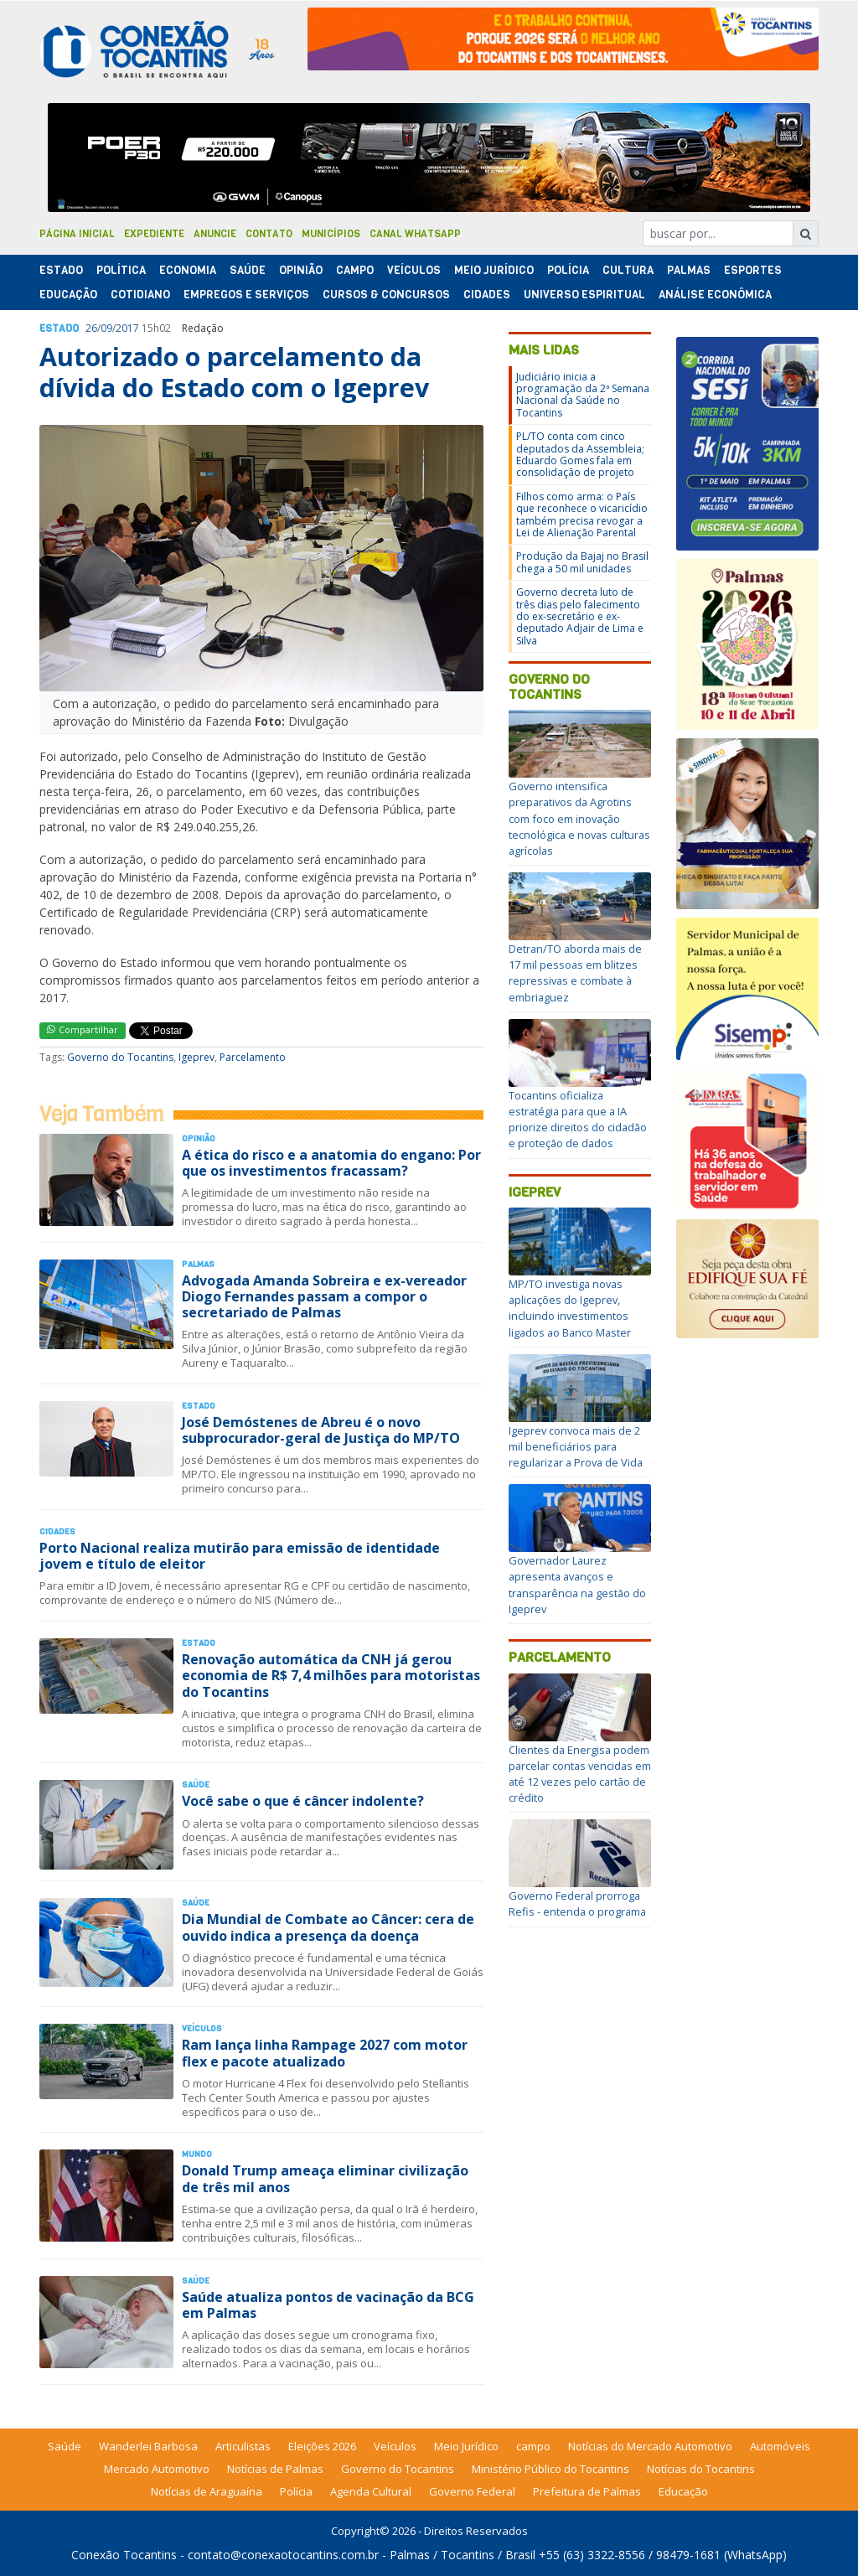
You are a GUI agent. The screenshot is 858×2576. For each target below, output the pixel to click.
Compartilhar (82, 1029)
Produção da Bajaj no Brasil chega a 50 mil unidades (582, 562)
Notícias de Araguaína (206, 2491)
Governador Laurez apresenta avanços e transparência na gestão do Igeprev (577, 1584)
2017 (127, 328)
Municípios (331, 234)
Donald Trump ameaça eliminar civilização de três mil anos (325, 2178)
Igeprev (196, 1057)
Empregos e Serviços (246, 294)
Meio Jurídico (494, 270)
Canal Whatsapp (415, 234)
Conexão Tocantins (124, 2555)
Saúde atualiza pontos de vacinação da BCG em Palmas (328, 2305)
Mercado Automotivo (156, 2468)
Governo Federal (472, 2491)
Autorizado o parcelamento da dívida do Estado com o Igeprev (234, 371)
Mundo (197, 2154)
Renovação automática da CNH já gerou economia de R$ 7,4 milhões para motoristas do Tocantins (331, 1675)
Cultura (628, 270)
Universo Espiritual (584, 294)
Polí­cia (568, 270)
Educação (68, 294)
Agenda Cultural (370, 2491)
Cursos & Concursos (386, 294)
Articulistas (243, 2446)
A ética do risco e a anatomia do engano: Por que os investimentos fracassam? (331, 1163)
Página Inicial (77, 234)
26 (91, 328)
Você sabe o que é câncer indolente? (303, 1801)
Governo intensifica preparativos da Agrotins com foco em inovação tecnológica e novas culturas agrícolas (579, 818)
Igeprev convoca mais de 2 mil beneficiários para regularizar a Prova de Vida (576, 1446)
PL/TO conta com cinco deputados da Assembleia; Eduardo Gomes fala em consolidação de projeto (580, 454)
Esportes (753, 270)
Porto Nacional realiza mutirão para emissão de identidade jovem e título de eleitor (239, 1556)
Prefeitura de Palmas (587, 2491)
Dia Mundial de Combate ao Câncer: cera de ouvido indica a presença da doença (328, 1927)
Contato (269, 234)
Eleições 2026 (322, 2446)
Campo (355, 270)
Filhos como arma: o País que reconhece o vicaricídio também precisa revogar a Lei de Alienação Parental (582, 514)
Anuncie (215, 234)
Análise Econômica (715, 294)
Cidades (486, 294)
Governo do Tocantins (120, 1057)
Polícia (296, 2491)
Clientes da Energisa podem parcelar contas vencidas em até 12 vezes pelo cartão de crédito (580, 1774)
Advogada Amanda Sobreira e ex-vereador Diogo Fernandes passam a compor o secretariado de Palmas (324, 1296)
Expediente (154, 234)
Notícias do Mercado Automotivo (650, 2446)
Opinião (301, 270)
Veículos (414, 270)
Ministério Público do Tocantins (550, 2468)
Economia (187, 270)
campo (533, 2446)
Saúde (248, 270)
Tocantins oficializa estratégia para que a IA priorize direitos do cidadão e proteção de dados (578, 1119)
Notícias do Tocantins (701, 2468)
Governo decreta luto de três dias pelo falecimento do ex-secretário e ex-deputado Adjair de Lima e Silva (580, 616)
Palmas (689, 270)
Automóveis (780, 2446)
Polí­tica (121, 270)
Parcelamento (253, 1057)
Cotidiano (140, 294)
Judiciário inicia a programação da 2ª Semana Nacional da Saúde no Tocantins (582, 395)
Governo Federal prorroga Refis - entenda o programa (577, 1903)
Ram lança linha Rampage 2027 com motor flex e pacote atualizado (325, 2052)
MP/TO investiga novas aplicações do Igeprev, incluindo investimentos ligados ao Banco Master (570, 1308)
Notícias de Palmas (275, 2468)
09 (106, 328)
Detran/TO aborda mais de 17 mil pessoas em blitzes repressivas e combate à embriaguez (575, 973)
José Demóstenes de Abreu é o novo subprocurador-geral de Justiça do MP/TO (321, 1430)
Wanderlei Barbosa (148, 2446)
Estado (61, 270)
